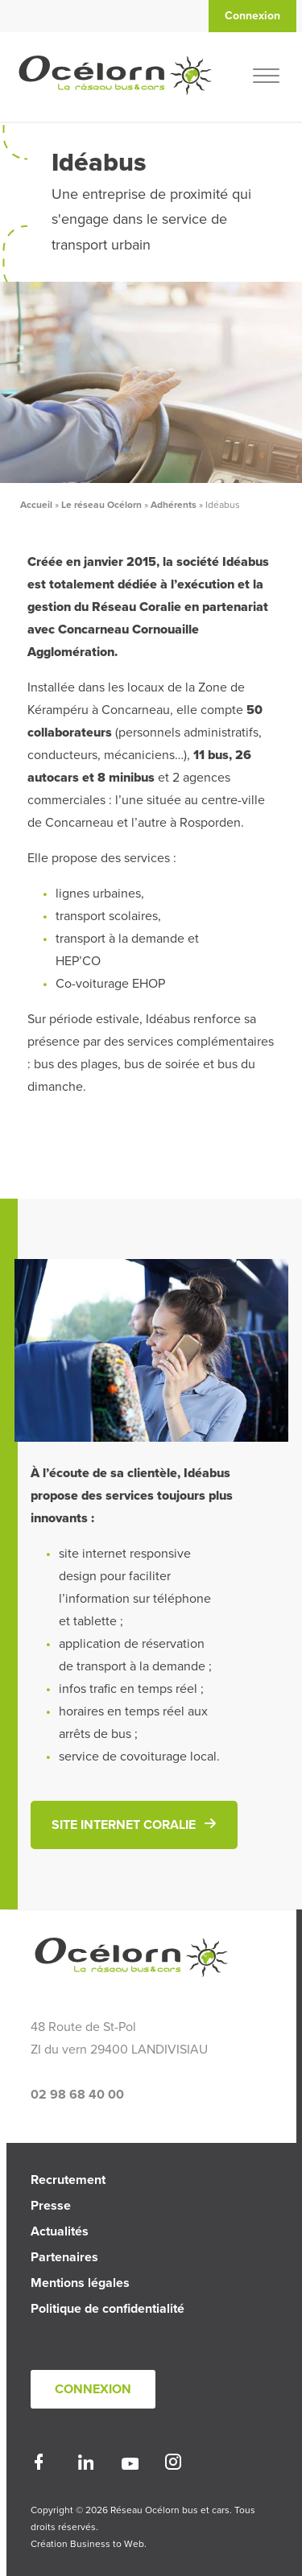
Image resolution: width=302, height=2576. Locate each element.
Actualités (60, 2231)
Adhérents (174, 504)
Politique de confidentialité (107, 2309)
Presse (51, 2206)
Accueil (36, 504)
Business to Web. (108, 2543)
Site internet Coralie (124, 1825)
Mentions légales (80, 2283)
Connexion (93, 2389)
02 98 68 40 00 (77, 2095)
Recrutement (68, 2180)
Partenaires (64, 2257)
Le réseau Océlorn (101, 504)
